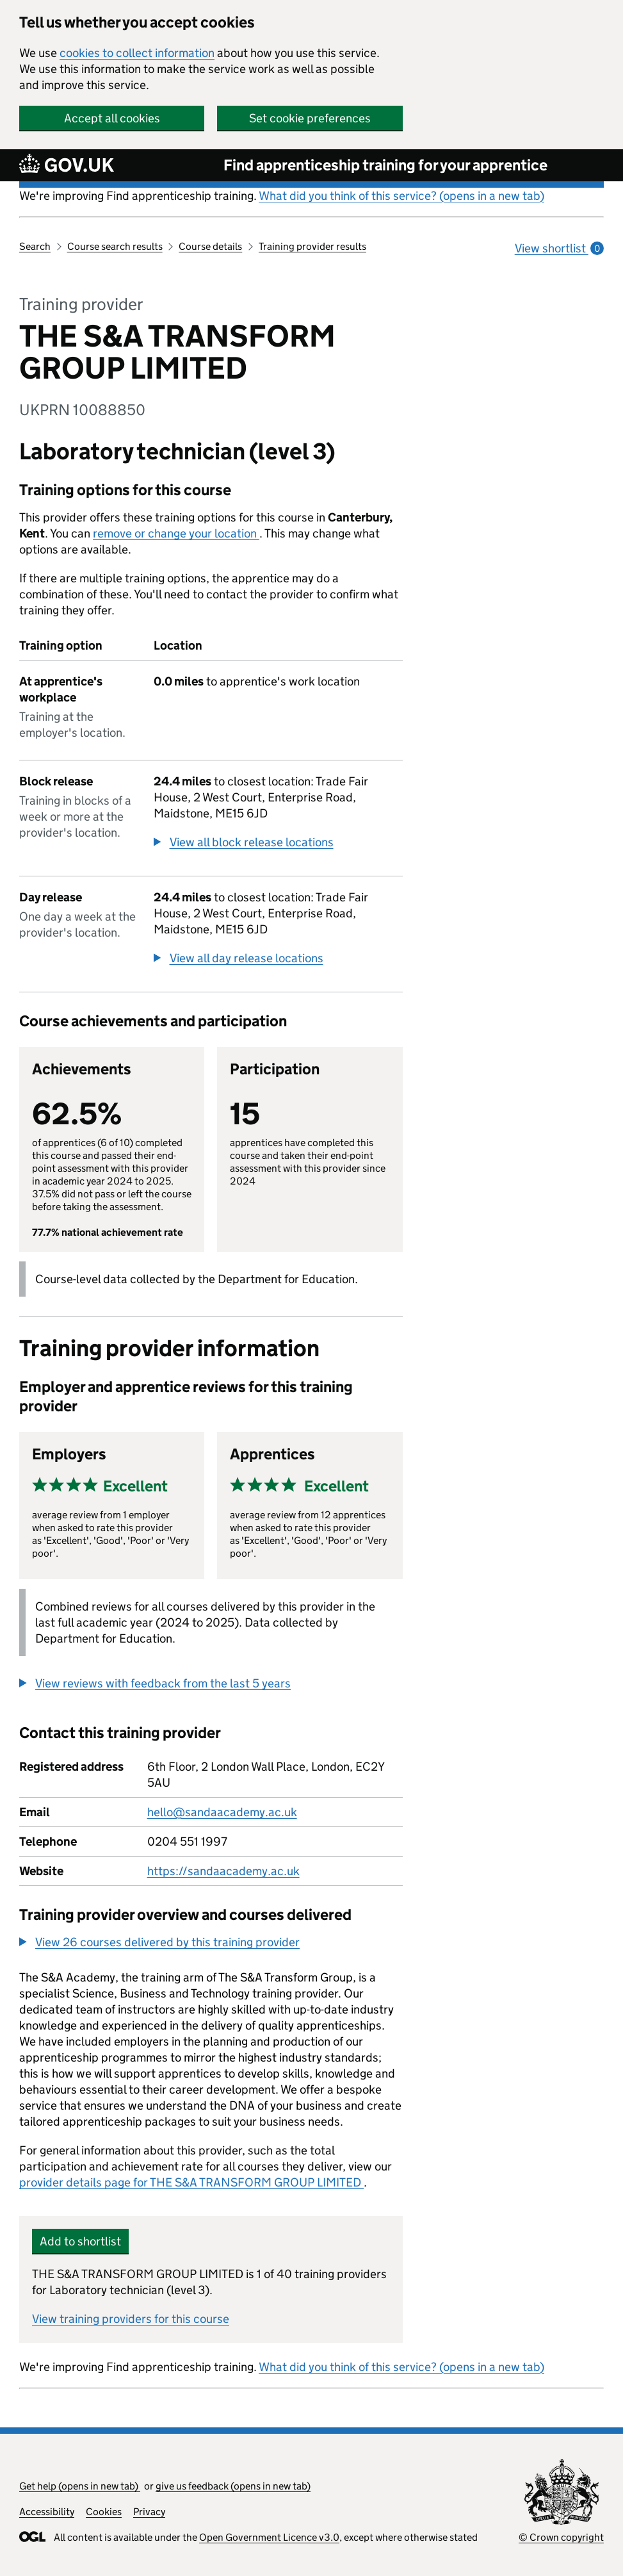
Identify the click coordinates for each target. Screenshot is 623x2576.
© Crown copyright (561, 2537)
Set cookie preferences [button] (310, 118)
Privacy (149, 2512)
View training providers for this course (130, 2318)
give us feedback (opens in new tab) (233, 2486)
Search (35, 246)
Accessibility (46, 2512)
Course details (210, 246)
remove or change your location (176, 533)
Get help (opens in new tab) (79, 2486)
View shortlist (559, 248)
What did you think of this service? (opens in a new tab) (401, 195)
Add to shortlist (80, 2241)
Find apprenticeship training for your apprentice (385, 165)
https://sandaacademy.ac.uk (223, 1871)
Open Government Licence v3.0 (269, 2537)
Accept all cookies (112, 118)
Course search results (115, 246)
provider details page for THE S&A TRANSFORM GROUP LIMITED (191, 2182)
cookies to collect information (137, 52)
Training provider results (312, 246)
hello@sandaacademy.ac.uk (222, 1812)
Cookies (104, 2512)
